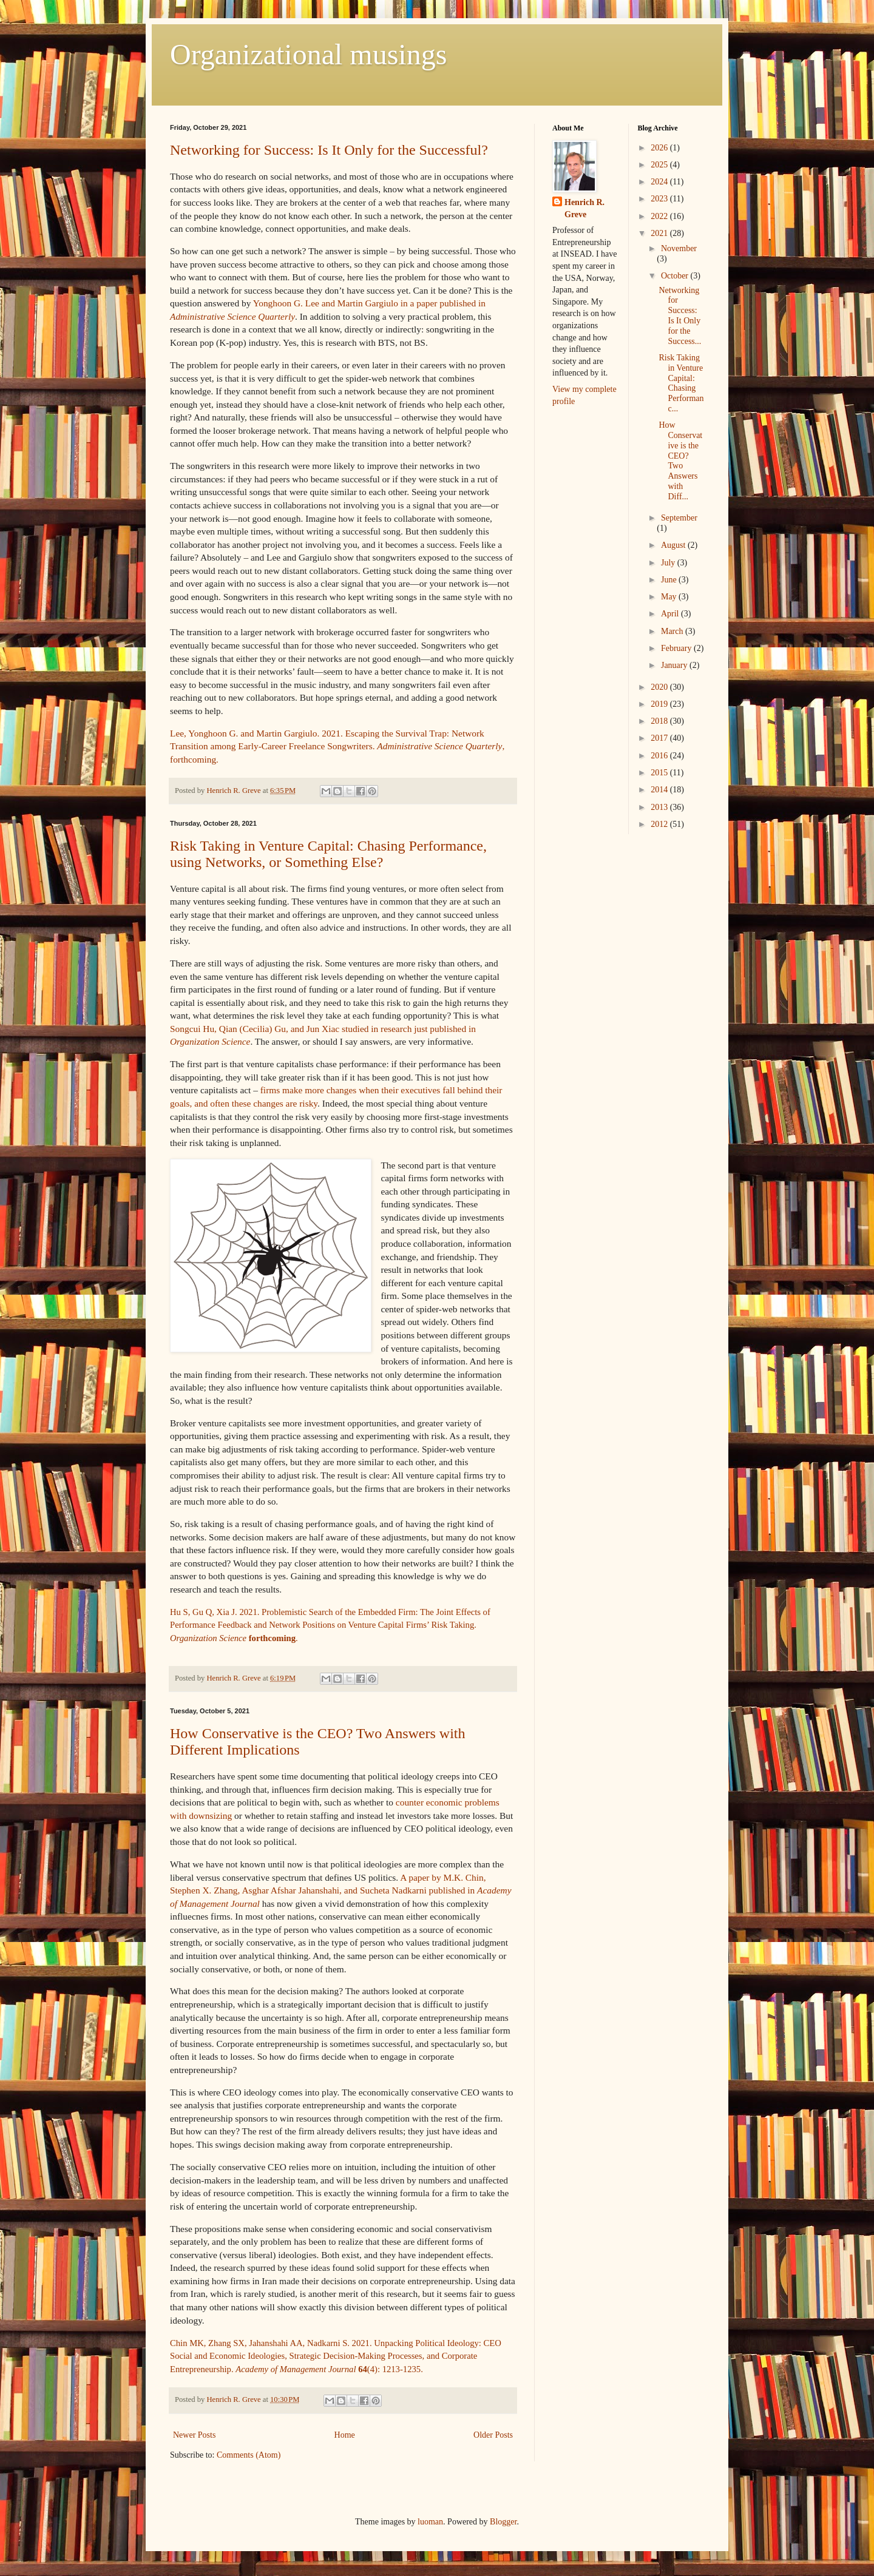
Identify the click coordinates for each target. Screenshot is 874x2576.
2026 (660, 147)
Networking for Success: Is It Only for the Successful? (329, 150)
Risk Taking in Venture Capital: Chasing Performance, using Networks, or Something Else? (328, 854)
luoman (430, 2521)
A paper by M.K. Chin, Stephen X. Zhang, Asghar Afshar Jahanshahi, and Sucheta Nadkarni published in (340, 1890)
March (673, 631)
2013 (660, 807)
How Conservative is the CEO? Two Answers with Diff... (680, 460)
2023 (660, 198)
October (676, 275)
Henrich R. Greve (584, 208)
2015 (660, 772)
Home (344, 2434)
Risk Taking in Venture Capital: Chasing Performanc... (681, 383)
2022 (660, 216)
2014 (660, 789)
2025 (660, 164)
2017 (660, 738)
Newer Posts (194, 2434)
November (679, 248)
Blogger (503, 2521)
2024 (660, 181)
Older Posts (493, 2434)
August (674, 545)
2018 (660, 721)
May (670, 596)
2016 (660, 755)
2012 (660, 824)
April (671, 613)
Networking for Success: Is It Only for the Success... (680, 316)
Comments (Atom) (248, 2455)
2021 (660, 233)
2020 (660, 687)
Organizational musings (308, 54)
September (679, 517)
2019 (660, 704)
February (677, 648)
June (670, 579)
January (675, 665)
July (669, 562)
